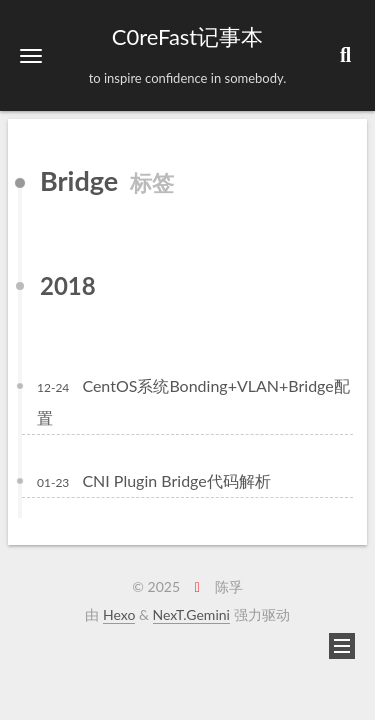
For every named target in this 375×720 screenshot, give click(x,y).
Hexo (119, 614)
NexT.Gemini (191, 614)
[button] (31, 55)
